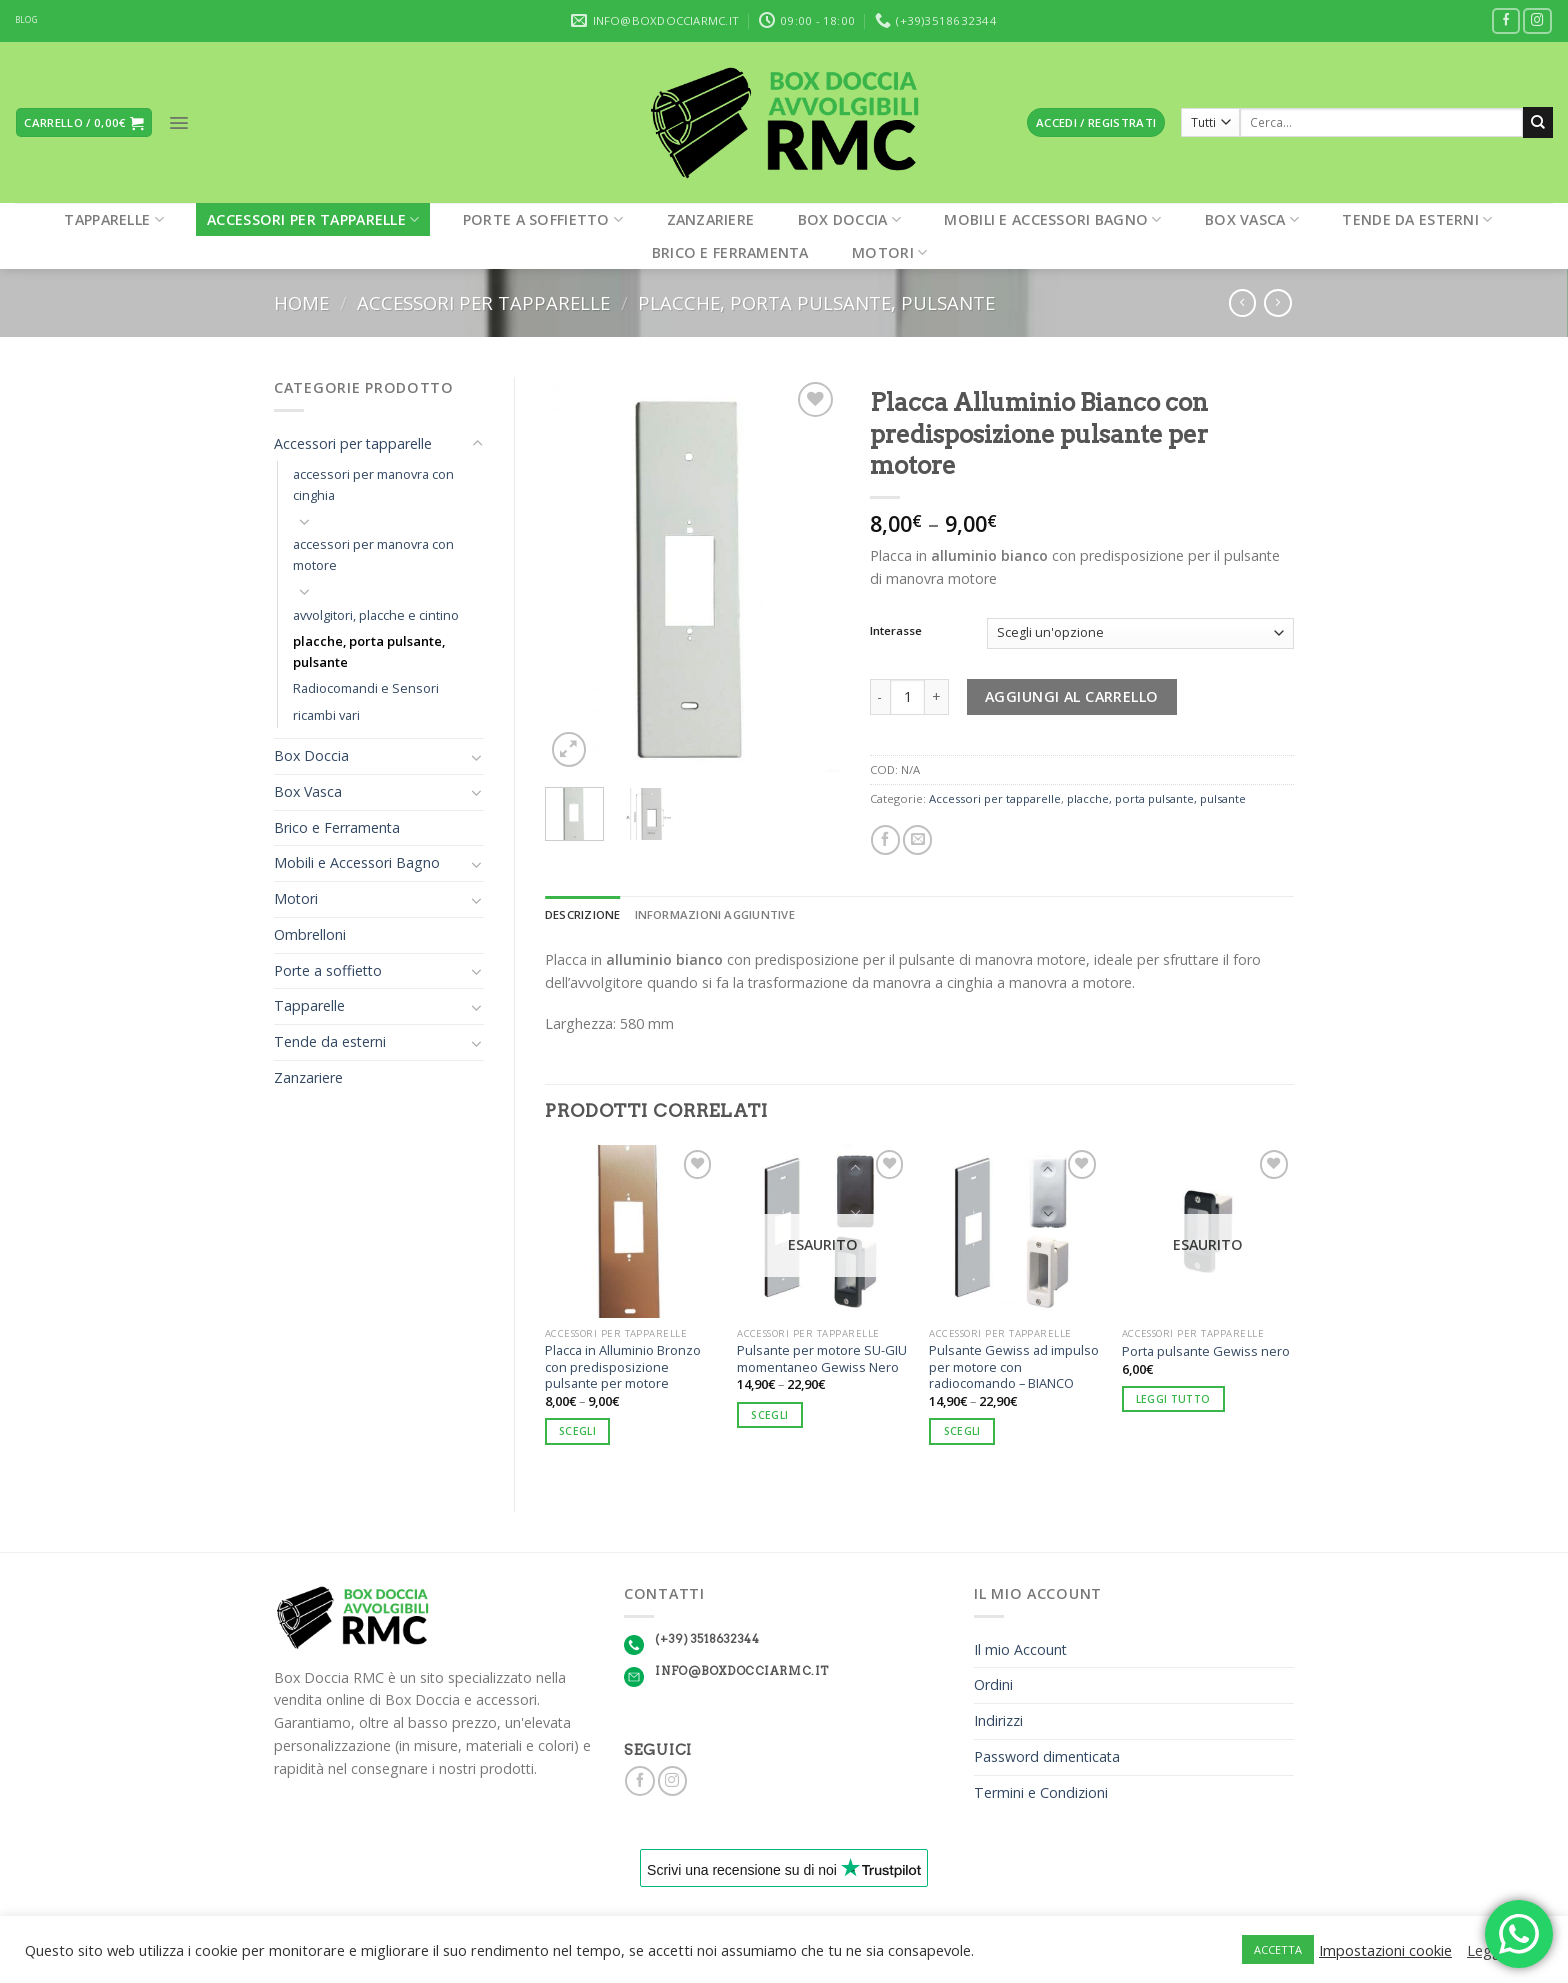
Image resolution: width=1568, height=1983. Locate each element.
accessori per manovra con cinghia (373, 484)
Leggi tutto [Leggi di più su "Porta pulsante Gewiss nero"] (1173, 1399)
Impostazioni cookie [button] (1385, 1950)
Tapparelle (113, 219)
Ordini (993, 1684)
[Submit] (1538, 122)
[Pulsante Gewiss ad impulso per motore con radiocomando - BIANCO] (1015, 1231)
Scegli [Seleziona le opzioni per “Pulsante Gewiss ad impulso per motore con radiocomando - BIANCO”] (962, 1431)
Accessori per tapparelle (313, 219)
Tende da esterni (1417, 219)
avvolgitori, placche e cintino (376, 615)
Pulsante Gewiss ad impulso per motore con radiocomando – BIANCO (1014, 1367)
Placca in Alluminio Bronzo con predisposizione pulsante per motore (623, 1367)
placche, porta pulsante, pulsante (816, 302)
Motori (889, 252)
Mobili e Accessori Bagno (1052, 219)
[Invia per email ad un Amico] (917, 840)
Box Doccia (849, 219)
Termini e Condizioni (1041, 1792)
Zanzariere (711, 219)
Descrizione (583, 914)
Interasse (896, 631)
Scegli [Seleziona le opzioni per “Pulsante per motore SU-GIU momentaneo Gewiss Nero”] (769, 1415)
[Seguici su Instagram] (1537, 21)
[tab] (583, 915)
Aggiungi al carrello (1072, 696)
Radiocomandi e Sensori (366, 688)
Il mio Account (1020, 1649)
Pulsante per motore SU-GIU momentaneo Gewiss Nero (822, 1358)
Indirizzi (998, 1720)
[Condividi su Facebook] (885, 840)
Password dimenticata (1047, 1756)
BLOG (26, 20)
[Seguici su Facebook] (1506, 21)
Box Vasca (1252, 219)
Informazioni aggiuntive (715, 914)
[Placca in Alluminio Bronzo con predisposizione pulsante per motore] (631, 1231)
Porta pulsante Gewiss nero (1206, 1351)
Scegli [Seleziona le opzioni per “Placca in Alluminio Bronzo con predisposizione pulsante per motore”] (577, 1431)
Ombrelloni (310, 934)
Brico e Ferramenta (730, 252)
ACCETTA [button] (1278, 1949)
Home (301, 302)
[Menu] (179, 123)
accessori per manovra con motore (373, 554)
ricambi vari (326, 715)
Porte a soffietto (543, 219)
